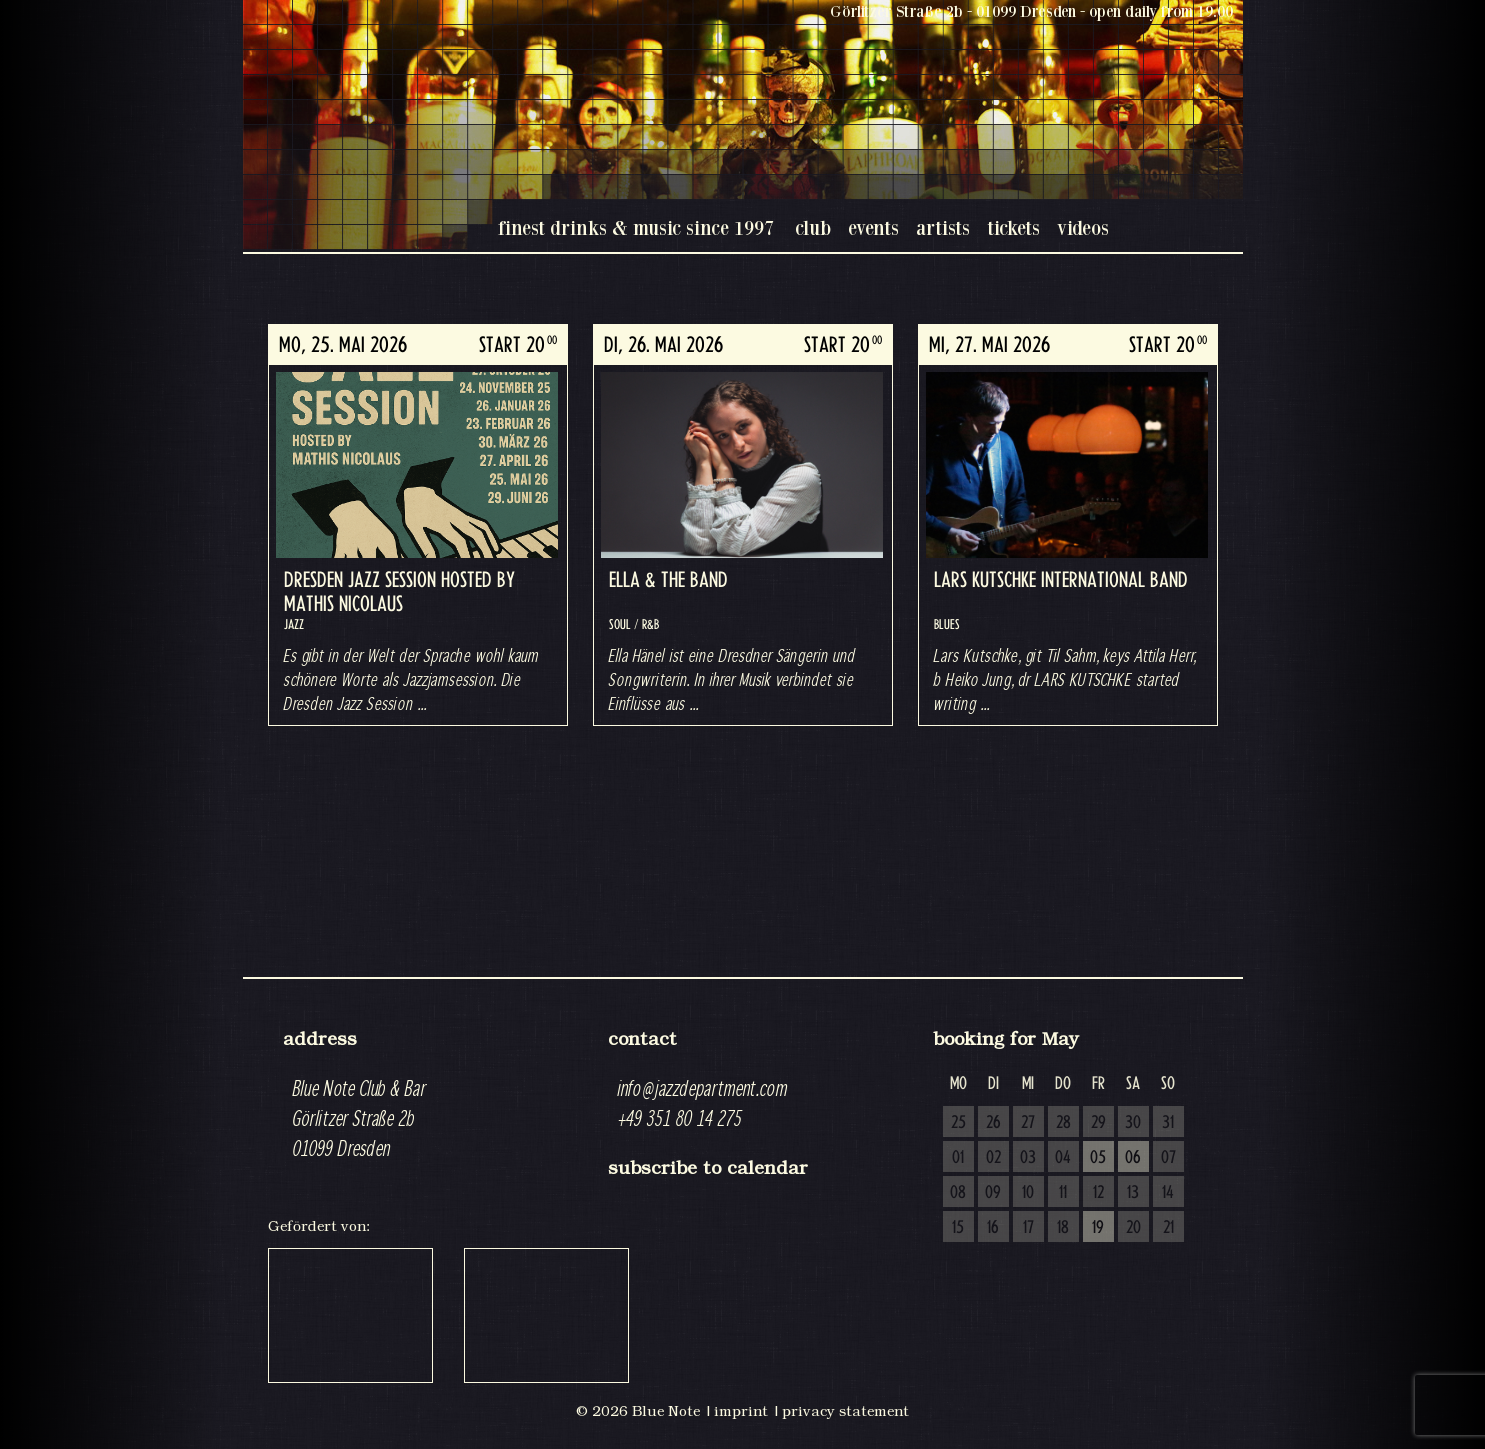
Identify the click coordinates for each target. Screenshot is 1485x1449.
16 (993, 1228)
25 (958, 1123)
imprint (741, 1411)
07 (1168, 1158)
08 (958, 1193)
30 (1133, 1123)
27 (1028, 1123)
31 (1168, 1123)
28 (1063, 1123)
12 (1098, 1193)
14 (1168, 1193)
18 (1063, 1228)
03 (1028, 1158)
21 (1168, 1228)
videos (1083, 227)
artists (943, 227)
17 (1028, 1228)
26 (993, 1123)
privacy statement (845, 1411)
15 (958, 1228)
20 (1133, 1228)
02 (993, 1158)
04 (1063, 1158)
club (813, 227)
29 (1098, 1123)
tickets (1013, 227)
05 (1098, 1158)
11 (1063, 1193)
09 (993, 1193)
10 (1028, 1193)
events (873, 227)
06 (1133, 1158)
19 (1098, 1228)
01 (958, 1158)
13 (1133, 1193)
